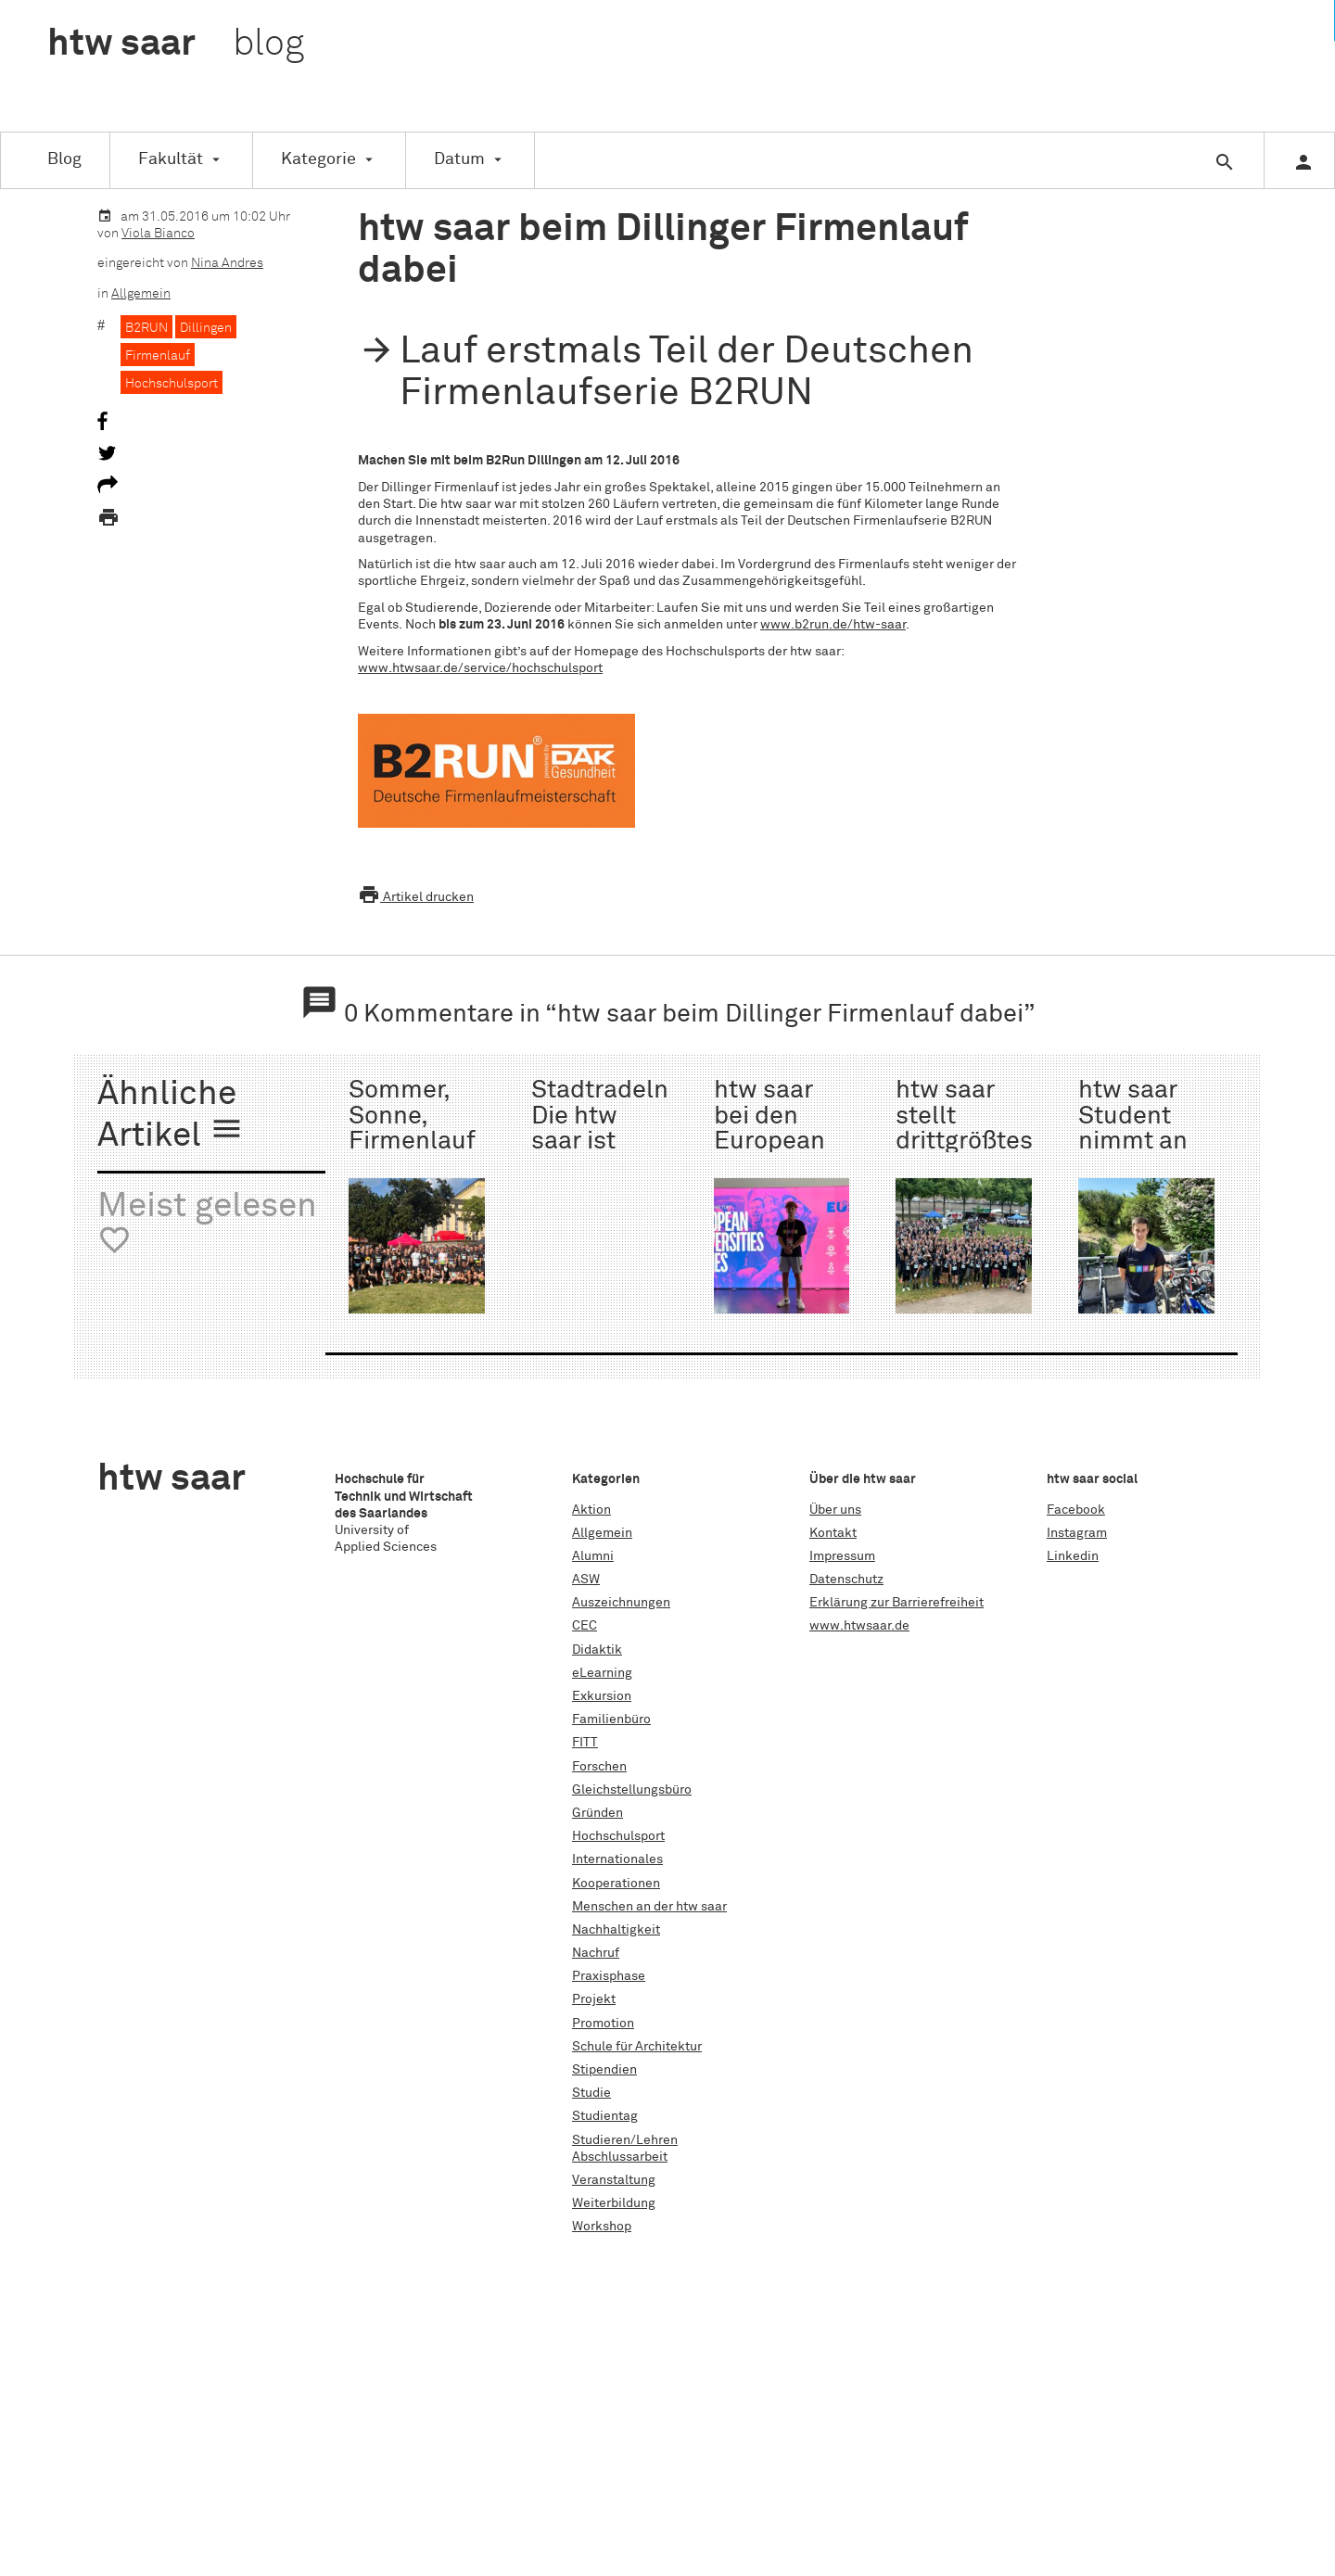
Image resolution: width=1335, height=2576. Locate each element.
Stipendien (604, 2069)
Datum (459, 159)
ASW (586, 1579)
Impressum (842, 1556)
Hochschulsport (171, 383)
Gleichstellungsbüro (632, 1789)
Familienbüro (611, 1719)
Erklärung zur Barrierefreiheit (896, 1602)
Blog (64, 159)
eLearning (602, 1673)
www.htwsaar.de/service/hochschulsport (480, 668)
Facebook (1076, 1510)
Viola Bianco (158, 233)
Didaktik (597, 1649)
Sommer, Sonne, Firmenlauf (412, 1116)
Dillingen (206, 328)
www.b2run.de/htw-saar (833, 624)
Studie (591, 2093)
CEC (584, 1625)
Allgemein (141, 293)
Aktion (591, 1510)
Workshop (601, 2226)
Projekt (594, 1999)
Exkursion (601, 1696)
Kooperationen (616, 1883)
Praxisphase (608, 1976)
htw (175, 44)
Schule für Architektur (637, 2046)
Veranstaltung (613, 2180)
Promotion (603, 2023)
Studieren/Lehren (625, 2140)
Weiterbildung (613, 2203)
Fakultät (170, 159)
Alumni (593, 1556)
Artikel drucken (416, 897)
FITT (585, 1742)
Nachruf (595, 1953)
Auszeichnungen (621, 1602)
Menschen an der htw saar (649, 1906)
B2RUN (146, 328)
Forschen (599, 1766)
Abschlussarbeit (620, 2157)
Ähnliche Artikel (170, 1115)
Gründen (597, 1813)
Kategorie (318, 159)
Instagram (1077, 1533)
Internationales (617, 1859)
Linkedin (1073, 1556)
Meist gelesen (207, 1224)
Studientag (605, 2116)
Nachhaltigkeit (616, 1929)
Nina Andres (227, 263)
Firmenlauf (157, 355)
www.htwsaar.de (859, 1625)
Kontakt (833, 1533)
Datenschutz (846, 1579)
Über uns (835, 1510)
